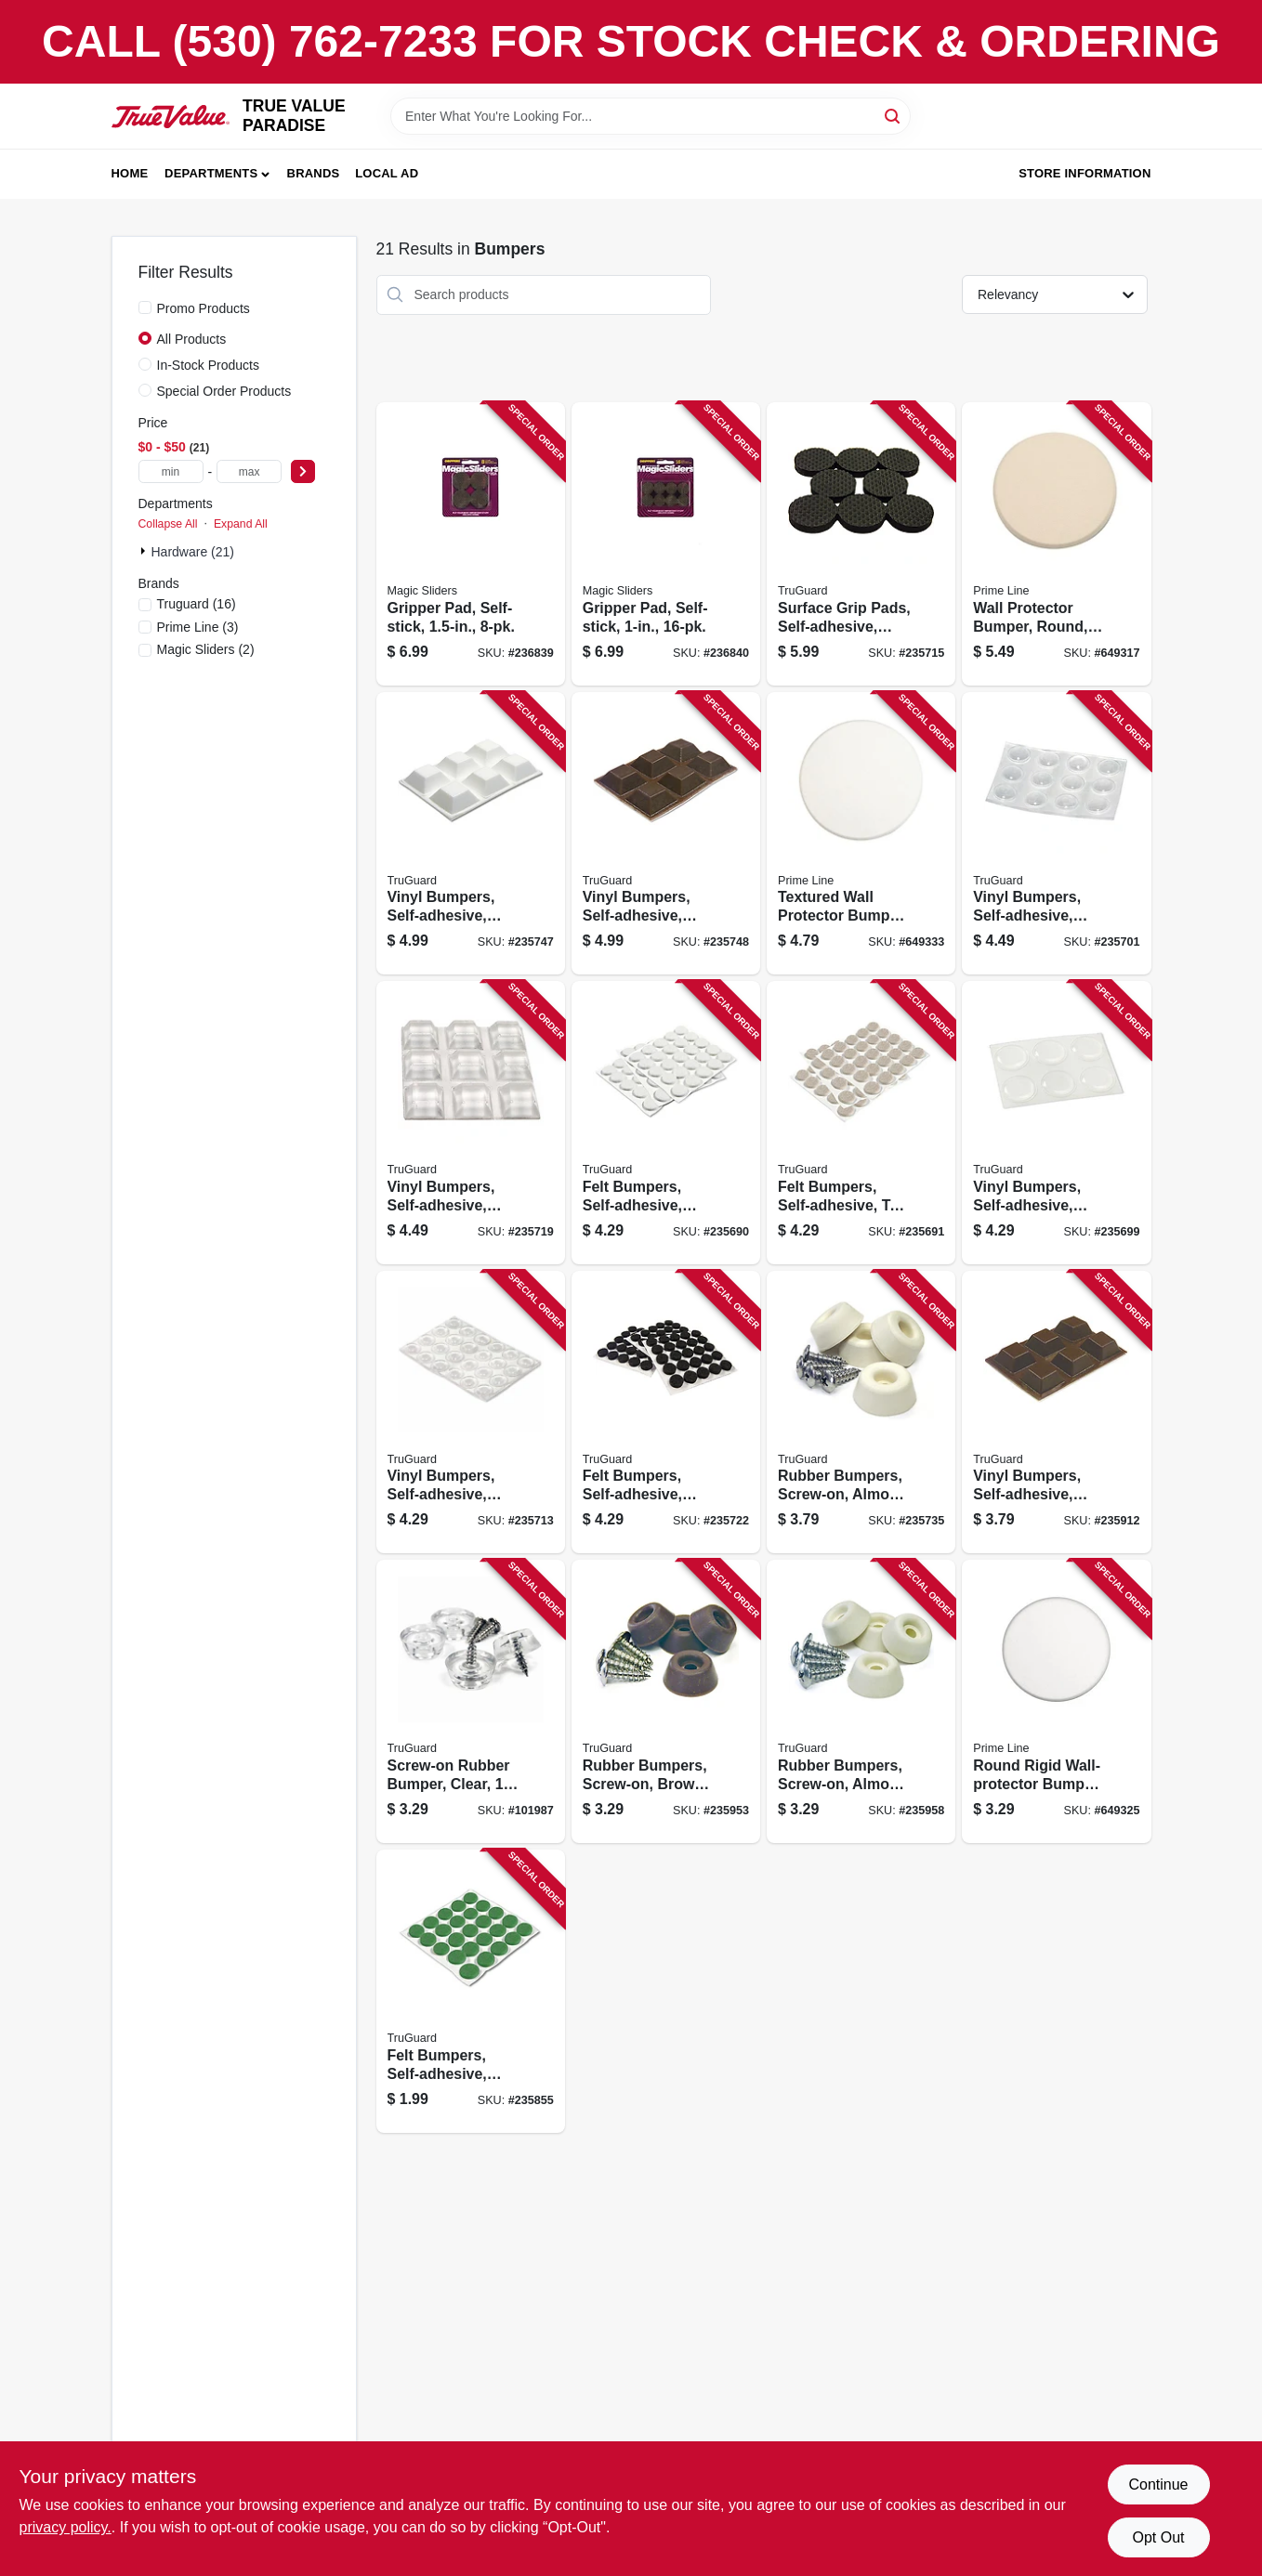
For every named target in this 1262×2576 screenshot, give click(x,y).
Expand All (241, 523)
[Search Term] (650, 116)
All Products (192, 339)
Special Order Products (224, 391)
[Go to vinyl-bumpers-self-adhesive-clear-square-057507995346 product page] (470, 1122)
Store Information (1084, 173)
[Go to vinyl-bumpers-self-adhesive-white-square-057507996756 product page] (470, 833)
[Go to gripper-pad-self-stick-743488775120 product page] (470, 544)
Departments (210, 173)
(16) (196, 603)
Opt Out (1158, 2537)
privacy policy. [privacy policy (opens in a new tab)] (66, 2527)
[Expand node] (145, 551)
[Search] (893, 114)
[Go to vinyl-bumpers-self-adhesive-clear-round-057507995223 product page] (470, 1412)
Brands (313, 173)
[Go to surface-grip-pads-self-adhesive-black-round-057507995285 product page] (861, 544)
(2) (206, 649)
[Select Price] (303, 471)
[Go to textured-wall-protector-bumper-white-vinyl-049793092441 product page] (861, 833)
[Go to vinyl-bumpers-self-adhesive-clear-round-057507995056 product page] (1056, 1122)
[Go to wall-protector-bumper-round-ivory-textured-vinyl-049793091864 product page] (1056, 544)
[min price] (171, 471)
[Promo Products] (144, 307)
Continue (1158, 2484)
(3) (198, 627)
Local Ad (386, 173)
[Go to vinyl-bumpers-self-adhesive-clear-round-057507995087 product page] (1056, 833)
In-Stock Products (208, 365)
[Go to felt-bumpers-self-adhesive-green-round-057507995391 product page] (470, 1991)
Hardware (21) (192, 551)
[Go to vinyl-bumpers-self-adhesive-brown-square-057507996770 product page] (666, 833)
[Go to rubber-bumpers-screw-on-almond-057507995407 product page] (861, 1412)
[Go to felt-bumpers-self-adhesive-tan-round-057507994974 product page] (861, 1122)
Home (130, 173)
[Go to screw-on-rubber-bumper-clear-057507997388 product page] (470, 1701)
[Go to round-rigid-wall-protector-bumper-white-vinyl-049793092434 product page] (1056, 1701)
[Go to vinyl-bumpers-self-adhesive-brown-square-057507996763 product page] (1056, 1412)
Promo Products (203, 308)
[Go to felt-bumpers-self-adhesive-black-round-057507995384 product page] (666, 1412)
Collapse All (168, 523)
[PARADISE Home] (171, 117)
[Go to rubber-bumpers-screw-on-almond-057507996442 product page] (861, 1701)
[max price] (249, 471)
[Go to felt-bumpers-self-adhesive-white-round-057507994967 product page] (666, 1122)
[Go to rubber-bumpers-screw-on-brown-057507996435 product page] (666, 1701)
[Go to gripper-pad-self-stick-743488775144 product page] (666, 544)
